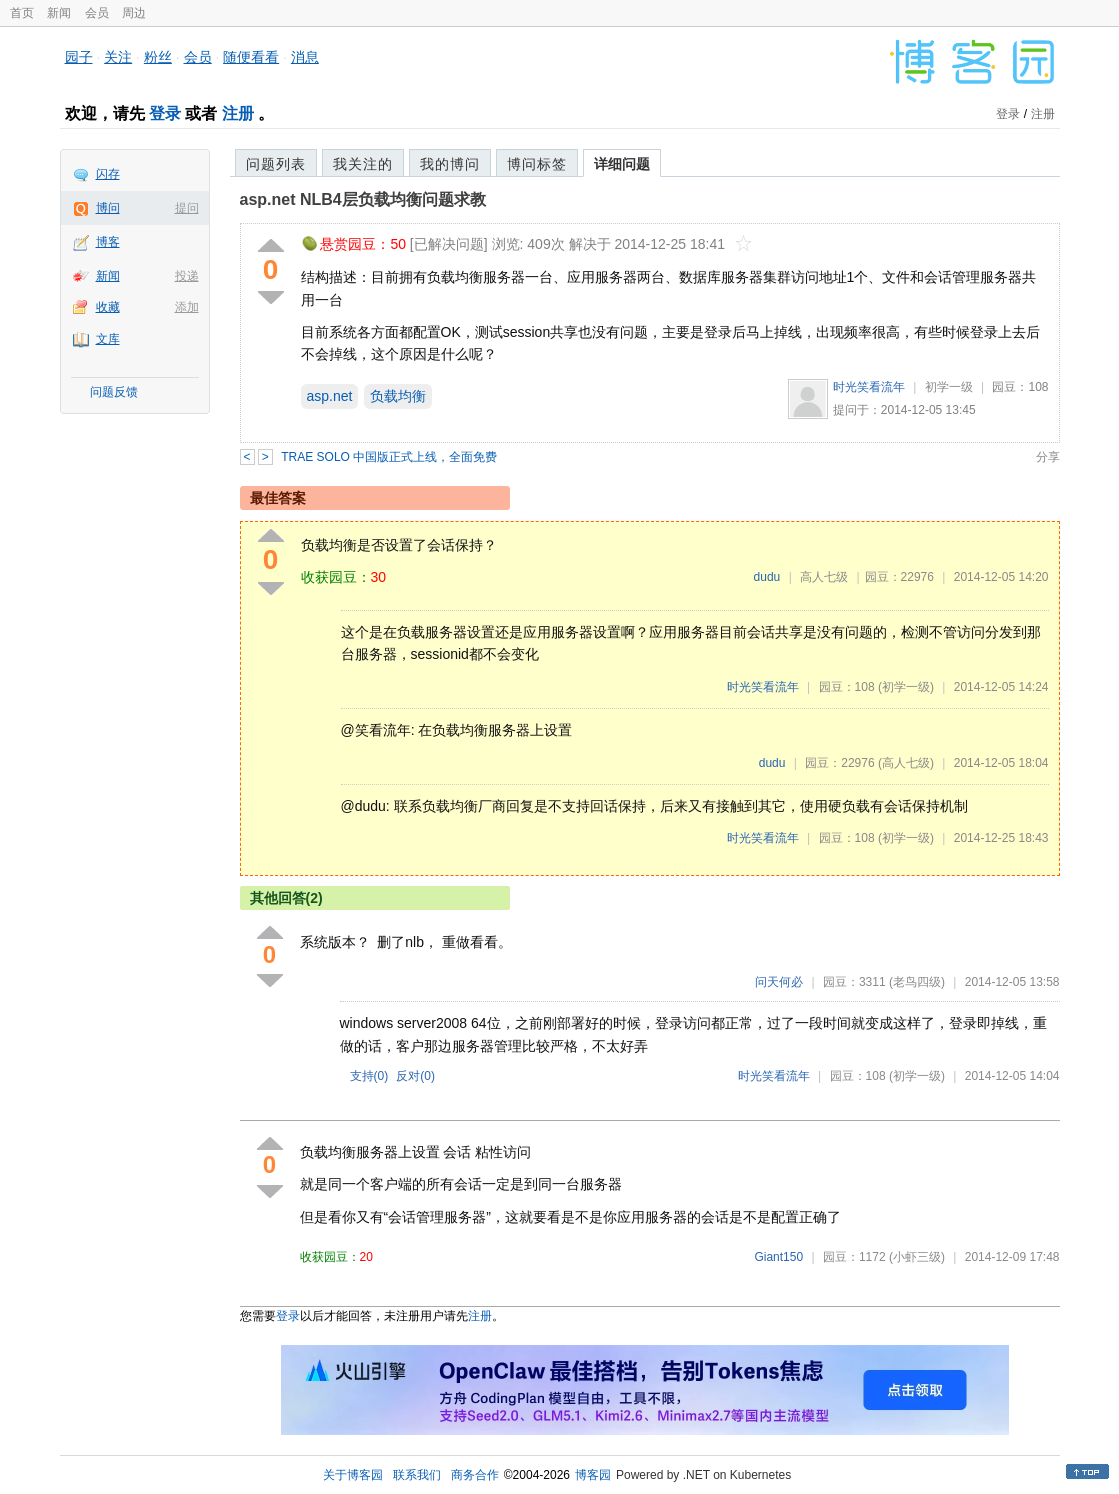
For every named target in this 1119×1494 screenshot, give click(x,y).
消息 (305, 57)
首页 (22, 13)
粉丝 (158, 57)
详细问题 (622, 164)
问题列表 (276, 164)
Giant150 (778, 1257)
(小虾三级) (917, 1257)
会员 (97, 13)
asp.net (330, 396)
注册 (238, 113)
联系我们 (417, 1475)
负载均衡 (398, 396)
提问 (187, 208)
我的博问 (450, 164)
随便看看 (251, 57)
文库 (108, 339)
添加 (187, 307)
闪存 (108, 174)
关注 (118, 57)
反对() (415, 1076)
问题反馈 (114, 392)
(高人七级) (906, 763)
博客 (108, 242)
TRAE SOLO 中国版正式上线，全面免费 (389, 457)
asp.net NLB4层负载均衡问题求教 (363, 199)
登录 (165, 113)
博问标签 (537, 164)
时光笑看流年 (869, 387)
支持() (369, 1076)
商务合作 (475, 1475)
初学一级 (949, 387)
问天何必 (779, 982)
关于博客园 (353, 1475)
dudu (767, 577)
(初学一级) (906, 687)
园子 (79, 57)
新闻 (59, 13)
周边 (134, 13)
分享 (1048, 457)
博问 (108, 208)
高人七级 (824, 577)
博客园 (593, 1475)
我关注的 (363, 164)
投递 (187, 276)
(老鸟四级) (917, 982)
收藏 (108, 307)
